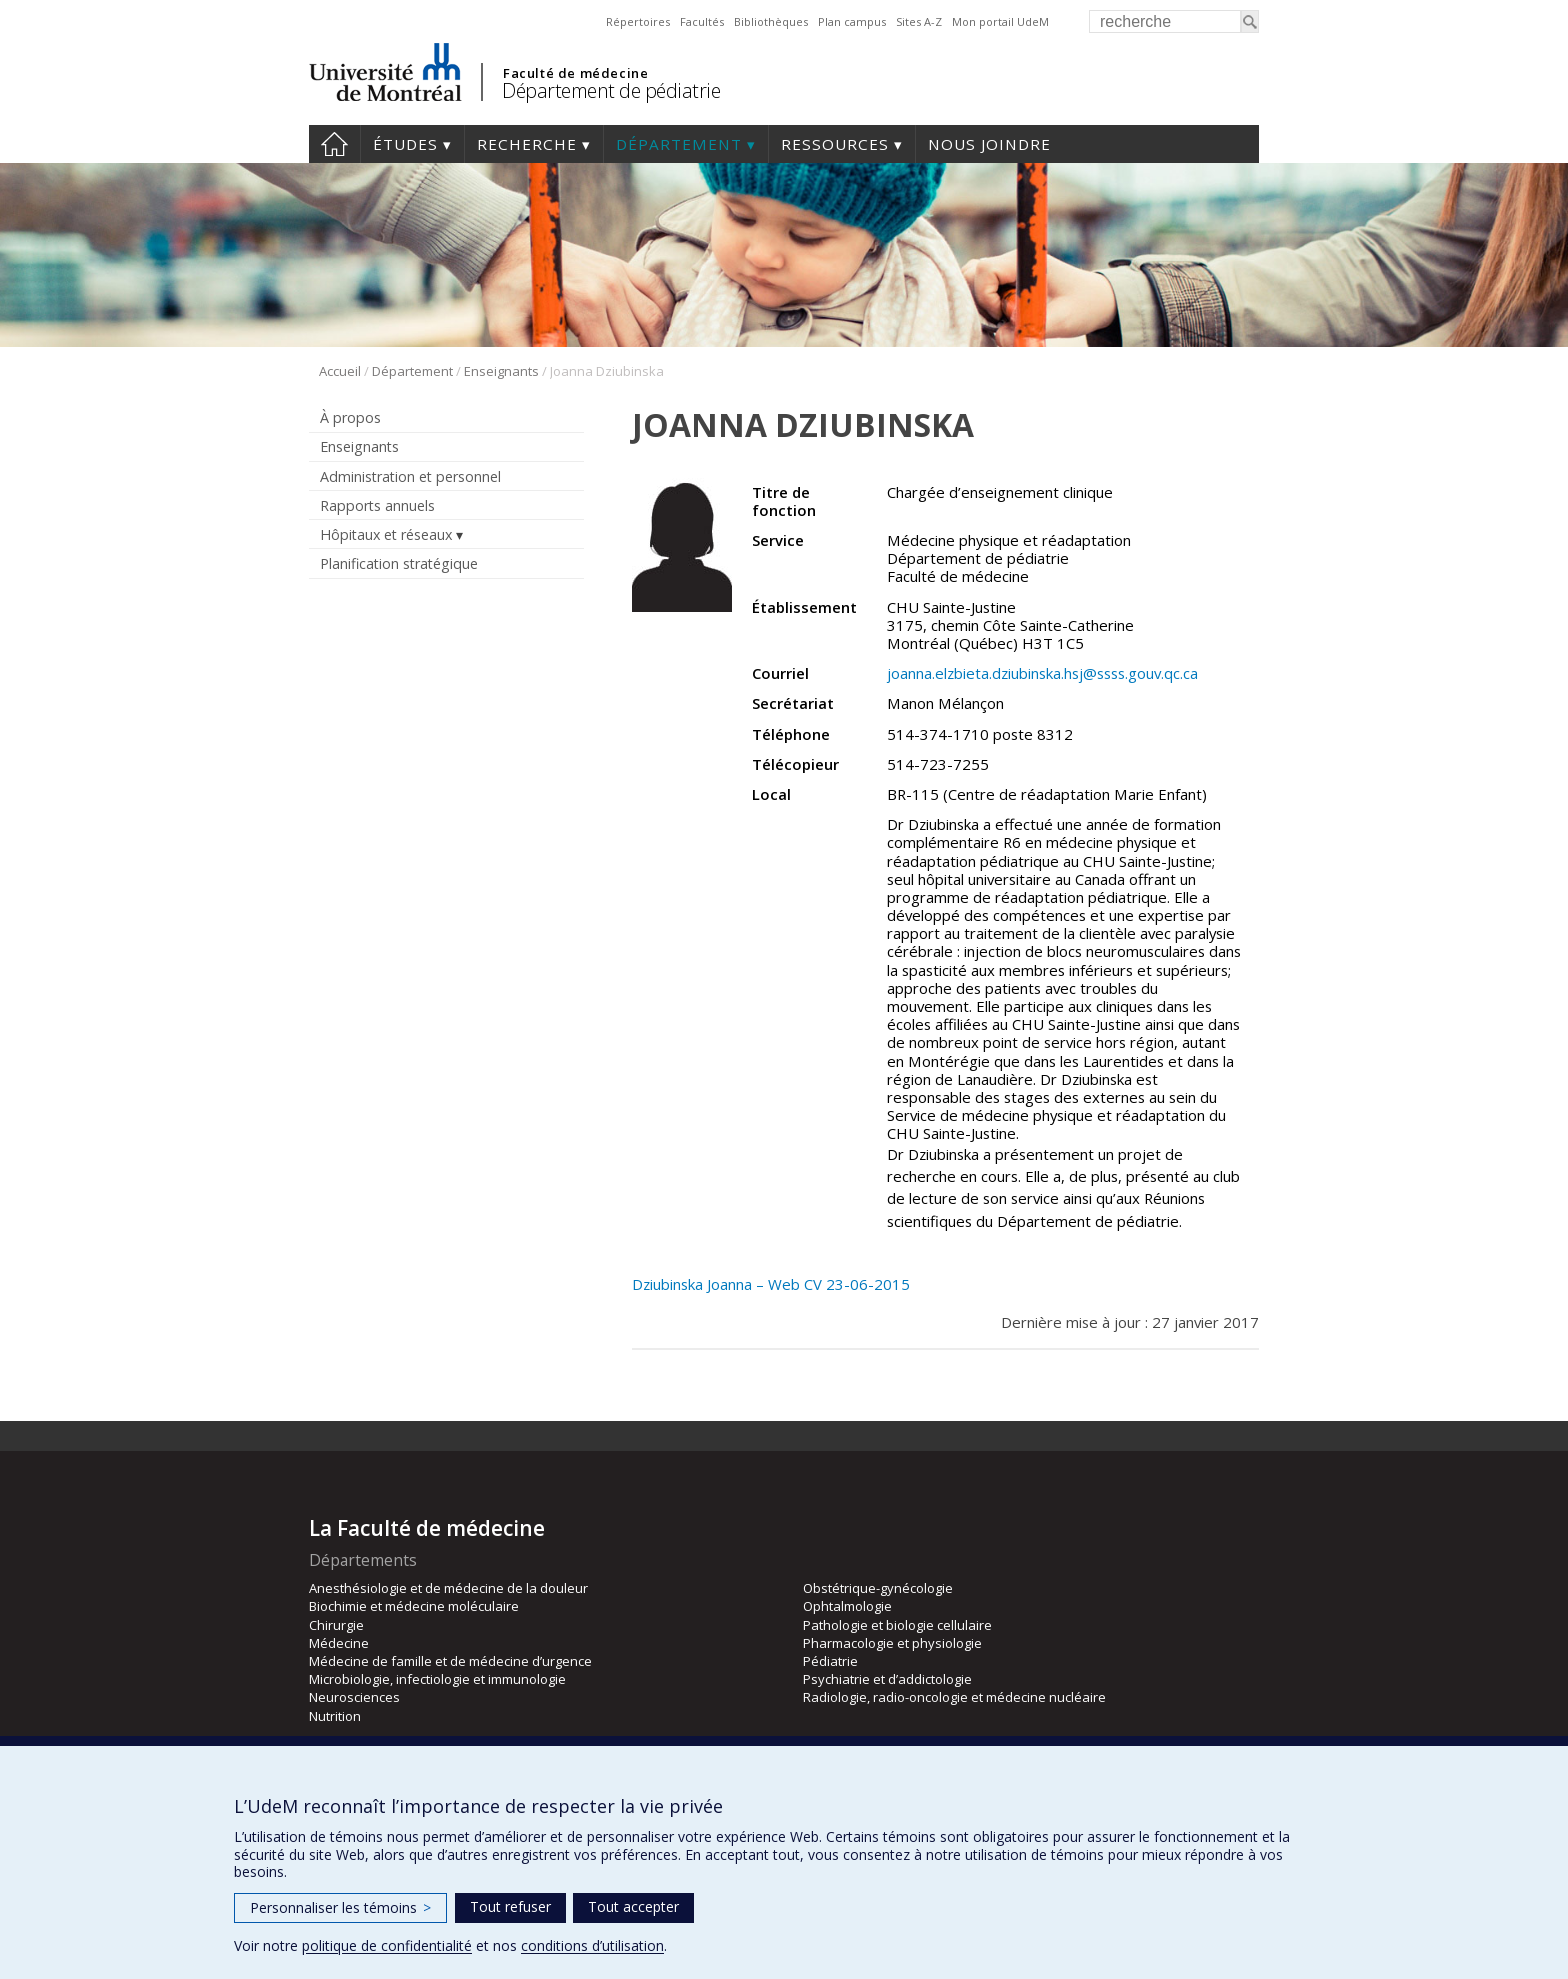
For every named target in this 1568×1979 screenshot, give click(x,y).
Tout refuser (510, 1906)
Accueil (334, 144)
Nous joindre (989, 144)
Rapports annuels (377, 505)
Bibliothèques (771, 21)
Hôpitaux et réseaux (386, 534)
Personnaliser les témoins (340, 1907)
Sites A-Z (919, 21)
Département (679, 144)
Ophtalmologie (847, 1606)
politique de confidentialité (387, 1945)
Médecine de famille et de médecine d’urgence (450, 1661)
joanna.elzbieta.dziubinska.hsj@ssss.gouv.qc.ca (1042, 673)
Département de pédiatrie (611, 90)
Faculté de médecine (575, 73)
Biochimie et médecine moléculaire (414, 1606)
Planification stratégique (399, 563)
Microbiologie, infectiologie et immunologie (437, 1679)
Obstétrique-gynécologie (878, 1588)
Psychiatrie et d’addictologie (887, 1679)
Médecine (339, 1643)
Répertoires (638, 21)
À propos (350, 417)
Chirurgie (336, 1625)
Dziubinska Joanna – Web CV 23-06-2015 (771, 1284)
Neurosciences (354, 1697)
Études (405, 144)
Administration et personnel (410, 476)
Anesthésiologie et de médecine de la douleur (448, 1588)
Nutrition (335, 1716)
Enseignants (501, 371)
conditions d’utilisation (592, 1945)
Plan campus (852, 21)
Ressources (835, 144)
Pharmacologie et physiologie (892, 1643)
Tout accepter (633, 1906)
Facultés (702, 21)
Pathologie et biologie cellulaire (897, 1625)
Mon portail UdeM (1000, 21)
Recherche (527, 144)
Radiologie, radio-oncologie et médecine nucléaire (954, 1697)
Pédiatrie (830, 1661)
